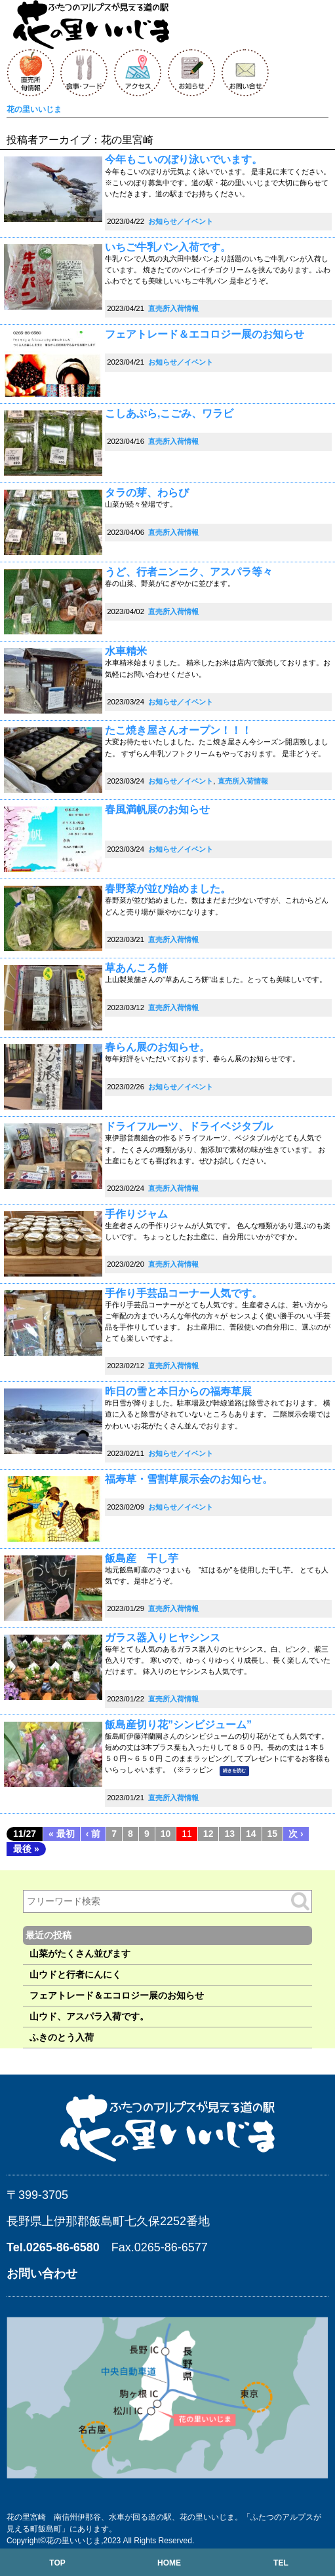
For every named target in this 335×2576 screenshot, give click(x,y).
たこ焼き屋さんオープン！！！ (178, 730)
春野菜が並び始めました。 (168, 888)
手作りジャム (136, 1214)
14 (251, 1833)
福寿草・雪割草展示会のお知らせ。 (189, 1479)
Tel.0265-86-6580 (53, 2247)
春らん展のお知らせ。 (157, 1047)
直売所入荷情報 (173, 308)
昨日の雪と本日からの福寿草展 (178, 1391)
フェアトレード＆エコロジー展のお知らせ (204, 334)
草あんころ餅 (136, 967)
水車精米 (126, 651)
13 (229, 1833)
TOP (57, 2562)
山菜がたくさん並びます (80, 1953)
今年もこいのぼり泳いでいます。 (183, 159)
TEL (280, 2562)
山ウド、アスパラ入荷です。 (89, 2016)
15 (272, 1833)
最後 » (26, 1848)
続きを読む (234, 1770)
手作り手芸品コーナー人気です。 (183, 1293)
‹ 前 (93, 1833)
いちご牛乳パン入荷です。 (168, 247)
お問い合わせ (42, 2273)
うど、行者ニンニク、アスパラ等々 (189, 571)
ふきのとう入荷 (62, 2037)
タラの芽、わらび (147, 492)
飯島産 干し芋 (141, 1558)
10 (166, 1833)
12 (208, 1833)
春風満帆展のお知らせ (157, 809)
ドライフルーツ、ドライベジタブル (189, 1126)
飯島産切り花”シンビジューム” (178, 1724)
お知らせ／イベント (180, 221)
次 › (296, 1833)
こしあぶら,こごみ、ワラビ (169, 413)
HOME (169, 2562)
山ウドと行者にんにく (75, 1974)
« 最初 (62, 1833)
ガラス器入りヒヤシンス (162, 1637)
